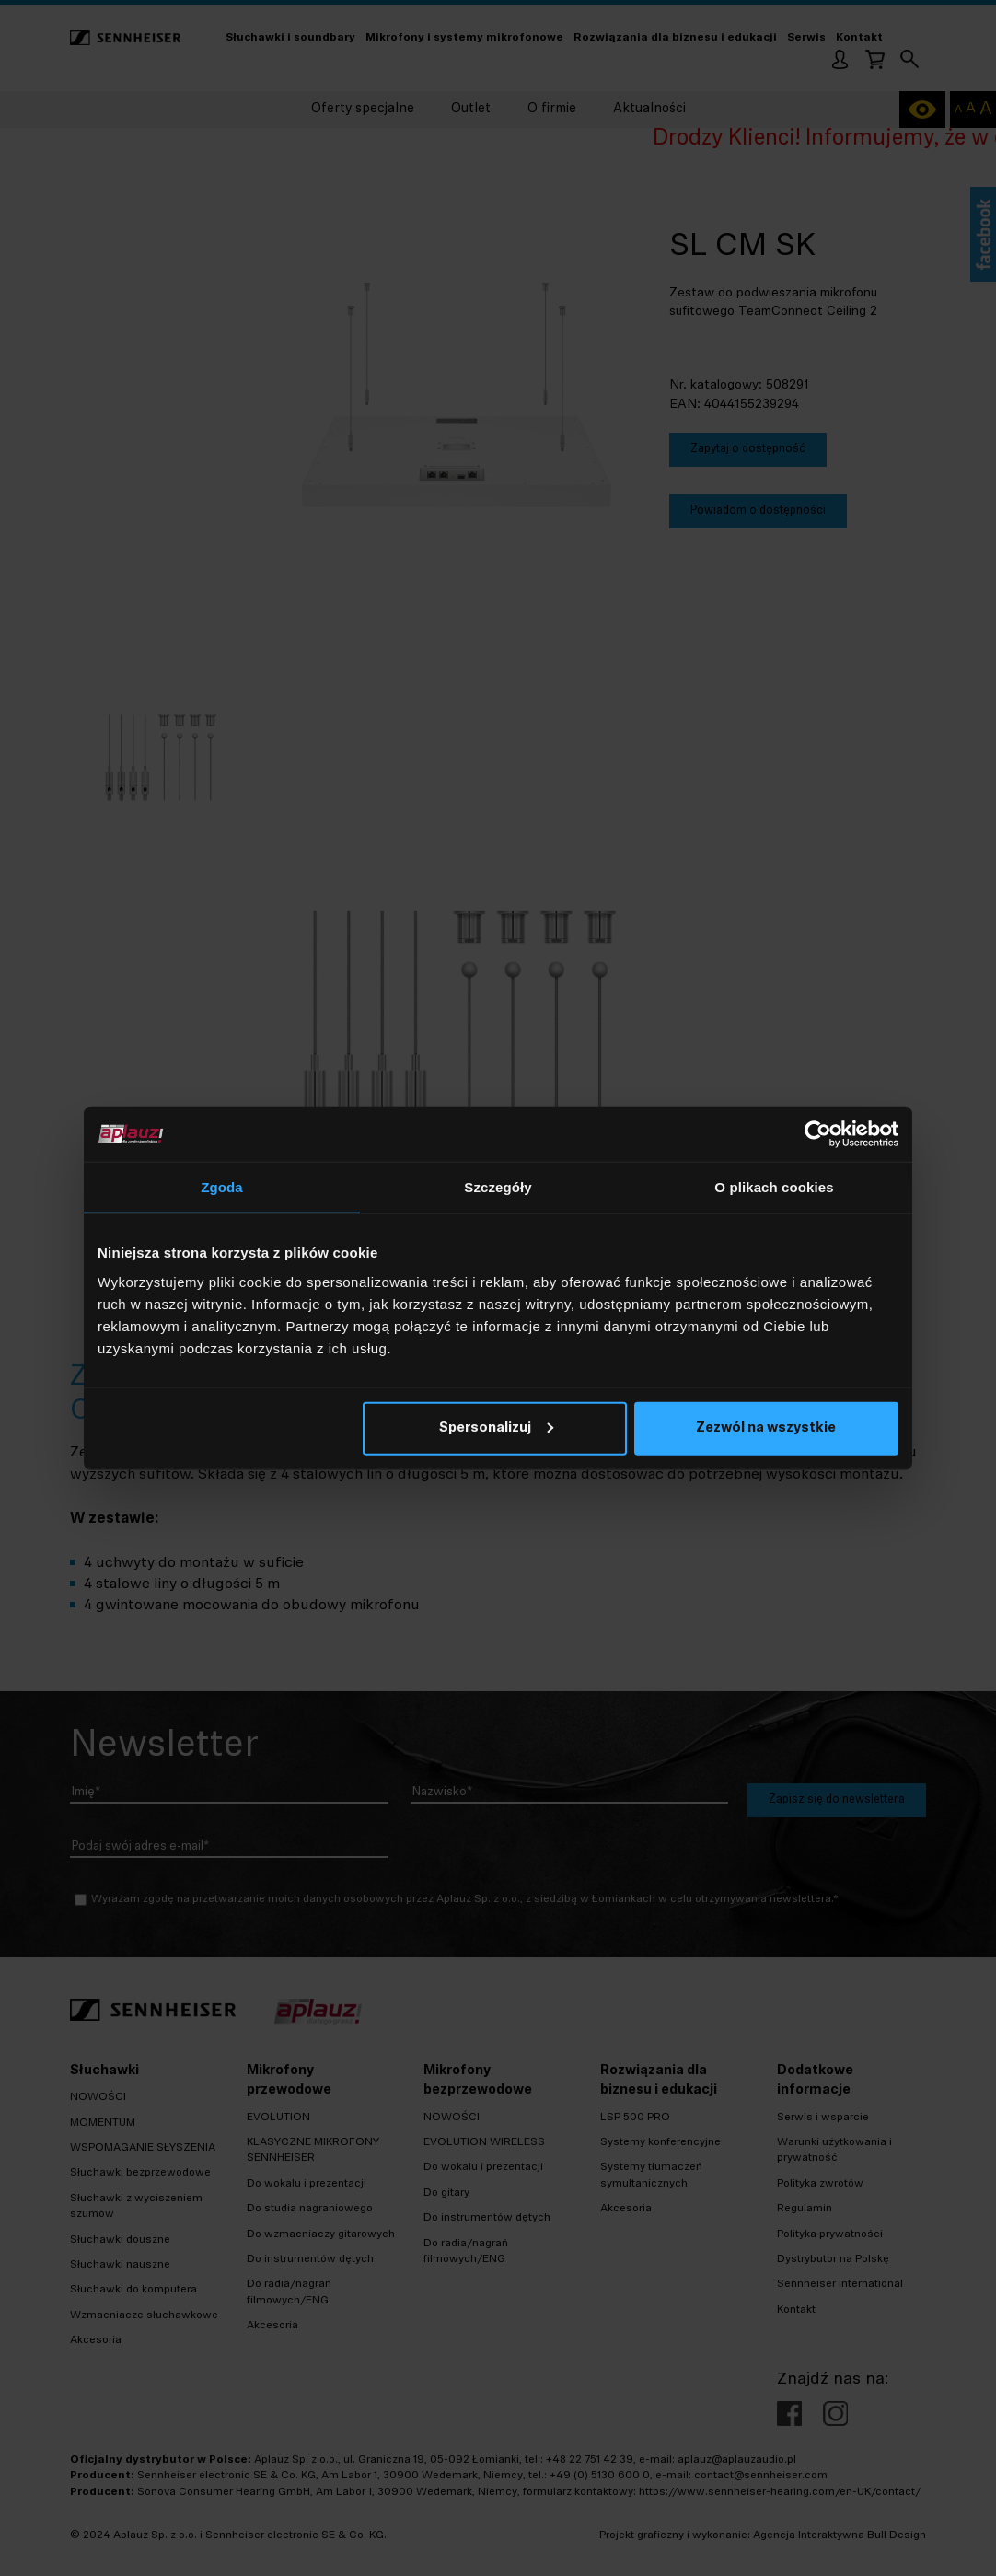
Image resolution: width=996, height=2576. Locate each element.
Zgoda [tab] (222, 1187)
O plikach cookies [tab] (773, 1187)
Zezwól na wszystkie (766, 1427)
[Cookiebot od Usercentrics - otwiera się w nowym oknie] (817, 1134)
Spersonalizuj (496, 1427)
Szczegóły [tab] (497, 1187)
